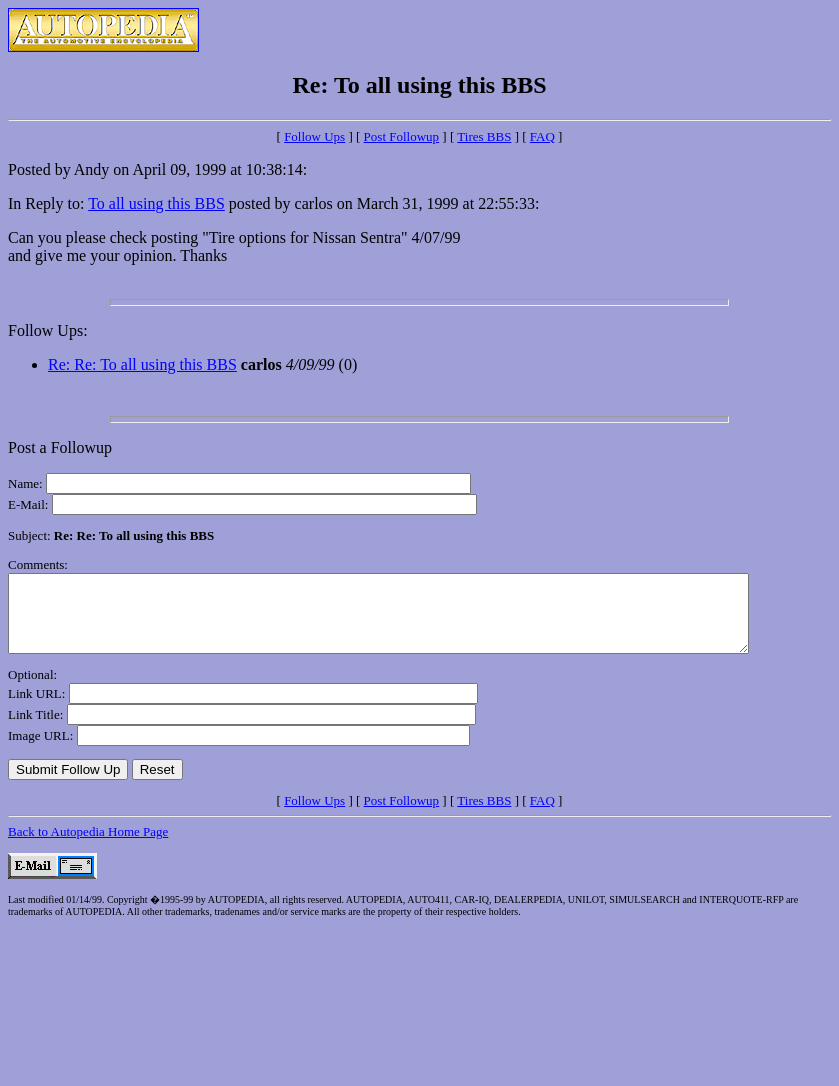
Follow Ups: (48, 330)
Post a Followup (60, 447)
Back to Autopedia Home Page (88, 846)
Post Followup (402, 136)
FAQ (542, 136)
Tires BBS (484, 136)
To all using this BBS (156, 203)
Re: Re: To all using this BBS (142, 364)
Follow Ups (314, 136)
